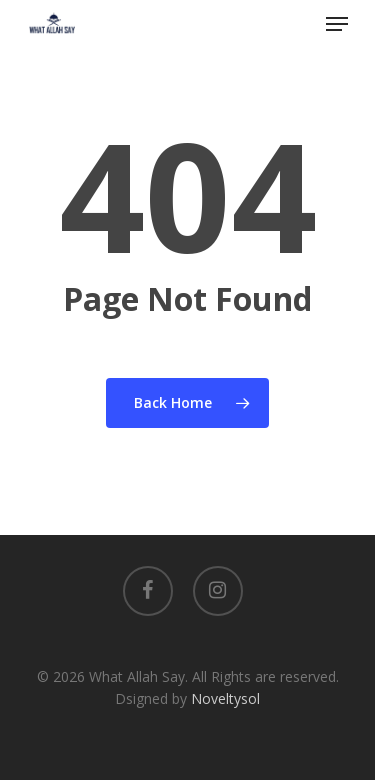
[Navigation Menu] (337, 24)
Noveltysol (225, 698)
